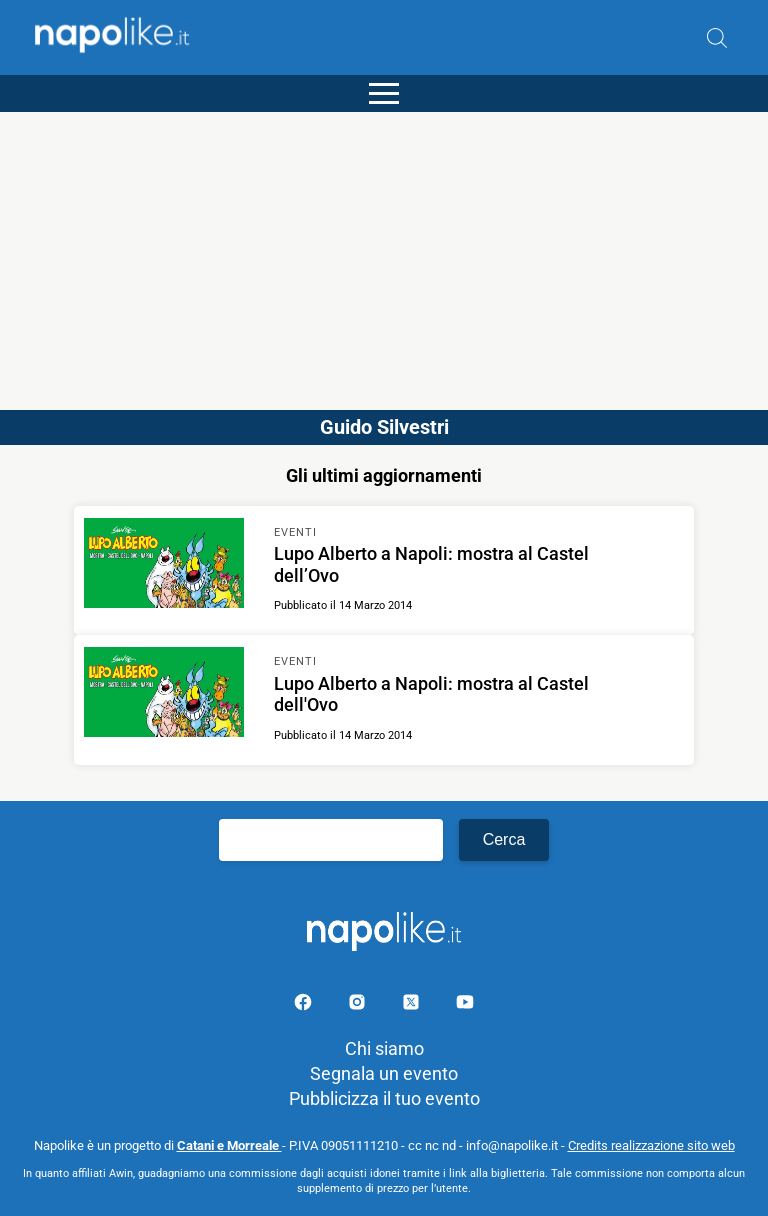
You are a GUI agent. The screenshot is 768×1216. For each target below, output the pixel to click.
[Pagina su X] (413, 1005)
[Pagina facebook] (305, 1005)
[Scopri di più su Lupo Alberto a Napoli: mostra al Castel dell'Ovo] (164, 695)
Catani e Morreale (229, 1145)
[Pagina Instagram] (359, 1005)
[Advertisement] (384, 252)
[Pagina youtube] (465, 1005)
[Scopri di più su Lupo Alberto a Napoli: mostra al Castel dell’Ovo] (164, 566)
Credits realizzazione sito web (651, 1145)
